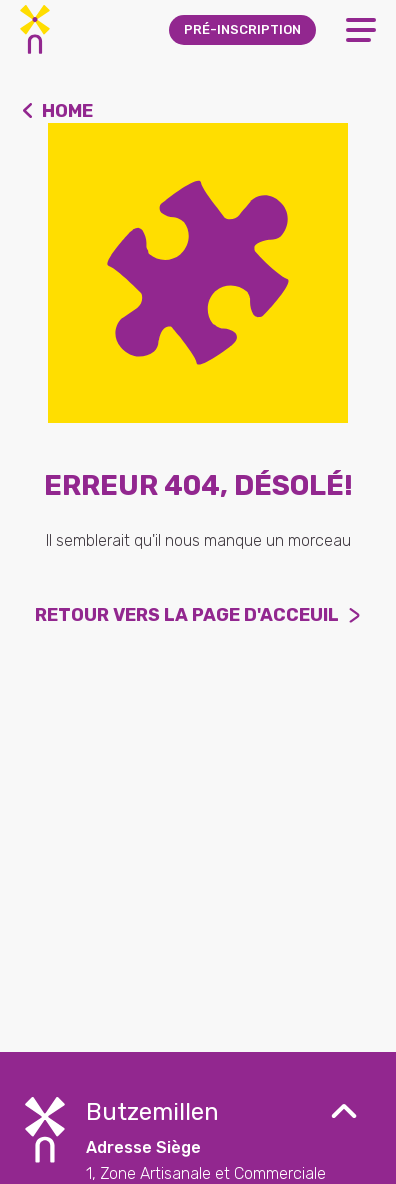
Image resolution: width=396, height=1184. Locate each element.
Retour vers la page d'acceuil (187, 615)
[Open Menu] (361, 30)
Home (67, 111)
